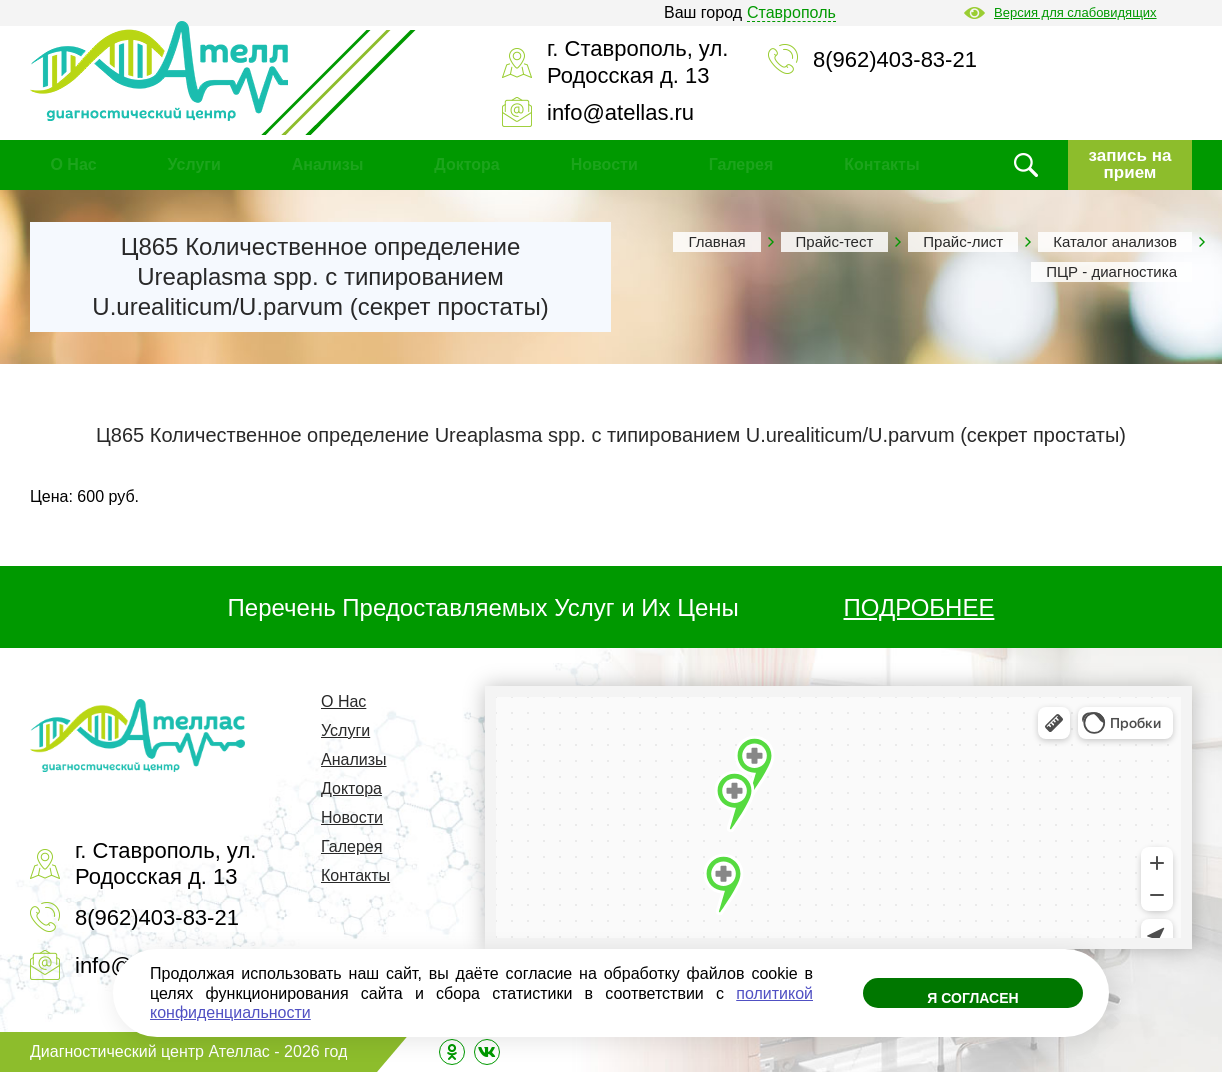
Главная (716, 241)
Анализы (328, 164)
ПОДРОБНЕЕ (919, 607)
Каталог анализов (1115, 241)
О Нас (73, 164)
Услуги (194, 164)
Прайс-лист (963, 241)
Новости (604, 164)
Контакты (881, 164)
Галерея (741, 164)
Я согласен (972, 998)
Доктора (466, 164)
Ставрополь (791, 12)
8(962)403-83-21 (895, 59)
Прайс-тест (835, 241)
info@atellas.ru (620, 112)
